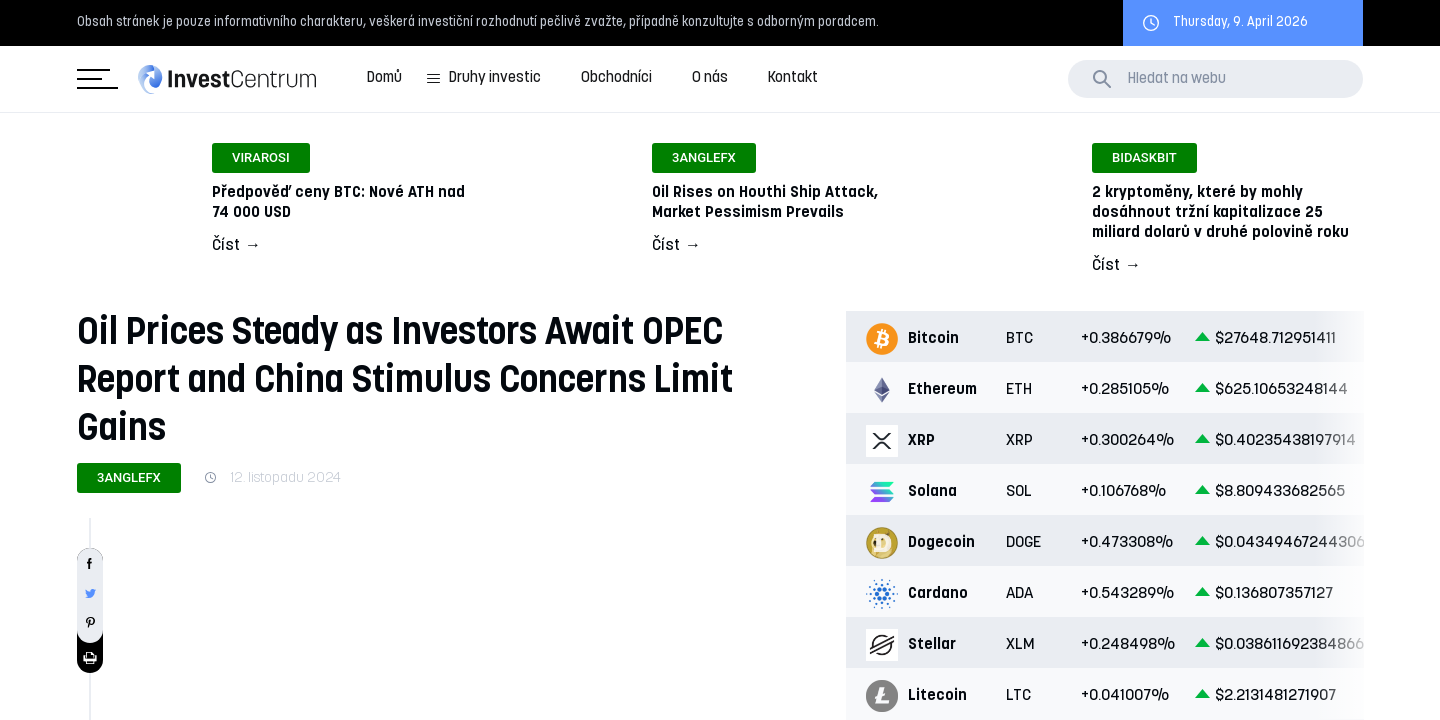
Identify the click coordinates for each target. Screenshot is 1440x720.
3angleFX (129, 477)
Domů (384, 78)
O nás (710, 78)
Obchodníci (616, 78)
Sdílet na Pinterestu (90, 623)
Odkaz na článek (280, 202)
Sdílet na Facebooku (90, 563)
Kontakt (793, 78)
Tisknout (90, 658)
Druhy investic (495, 78)
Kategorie (93, 79)
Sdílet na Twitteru (90, 593)
